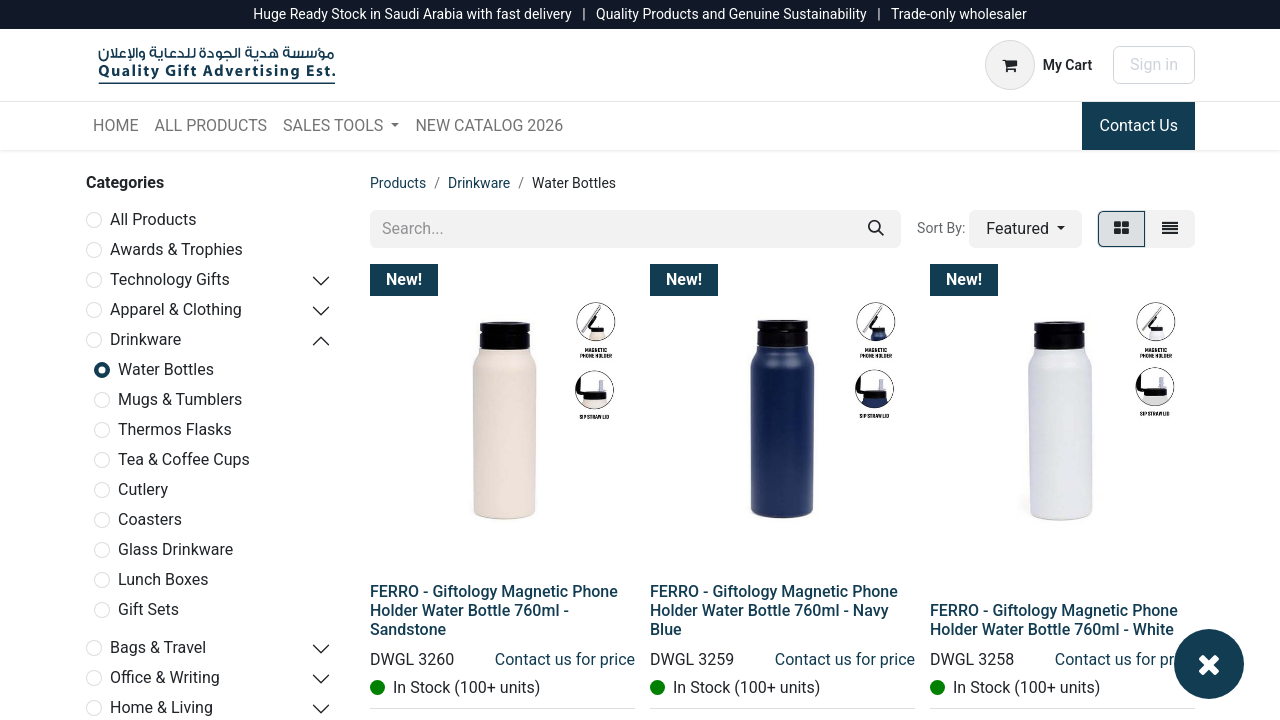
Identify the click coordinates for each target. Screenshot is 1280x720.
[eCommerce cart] (1038, 65)
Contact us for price (565, 659)
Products (398, 183)
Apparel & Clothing (176, 309)
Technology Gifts (170, 279)
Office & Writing (165, 677)
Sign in (1154, 64)
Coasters (150, 519)
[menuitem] (115, 126)
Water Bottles (166, 369)
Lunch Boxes (163, 579)
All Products (153, 219)
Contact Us (1138, 125)
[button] (1025, 229)
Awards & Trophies (176, 249)
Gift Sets (148, 609)
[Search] (876, 229)
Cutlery (143, 489)
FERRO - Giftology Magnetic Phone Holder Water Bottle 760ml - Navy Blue (774, 610)
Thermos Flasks (175, 429)
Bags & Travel (158, 647)
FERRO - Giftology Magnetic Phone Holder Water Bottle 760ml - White (1054, 620)
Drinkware (145, 339)
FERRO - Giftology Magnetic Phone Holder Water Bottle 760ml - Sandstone (494, 610)
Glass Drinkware (175, 549)
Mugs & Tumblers (180, 399)
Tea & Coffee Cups (184, 459)
